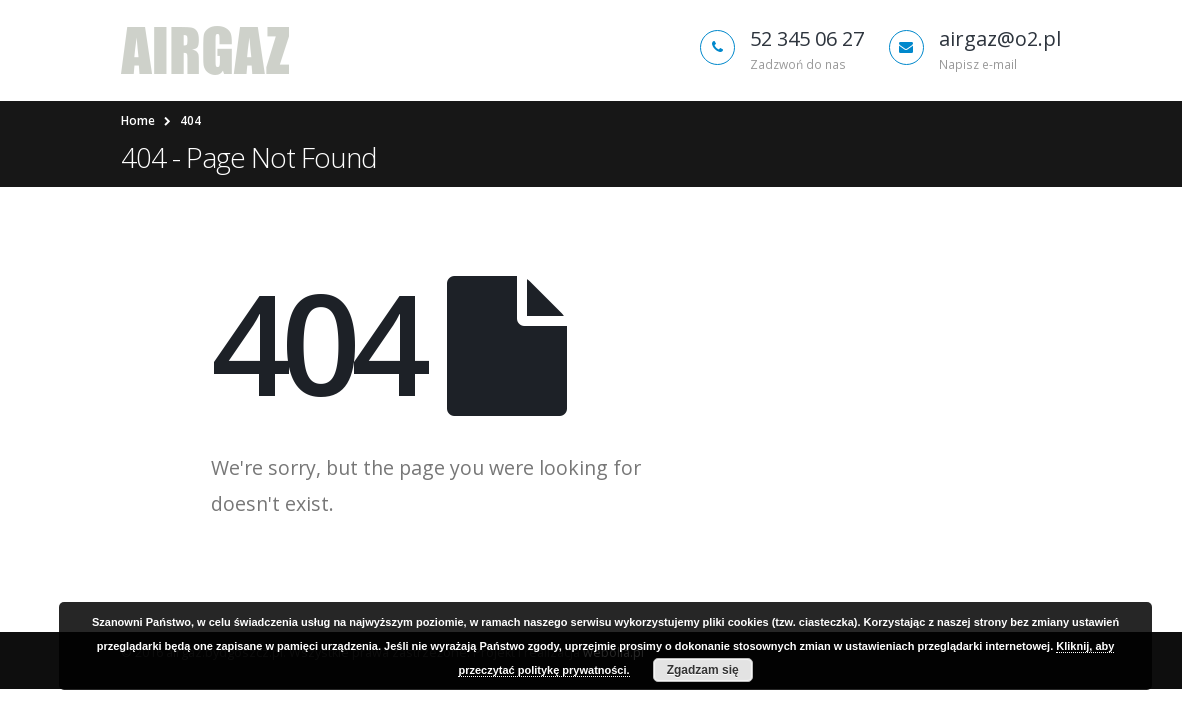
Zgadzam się (703, 670)
